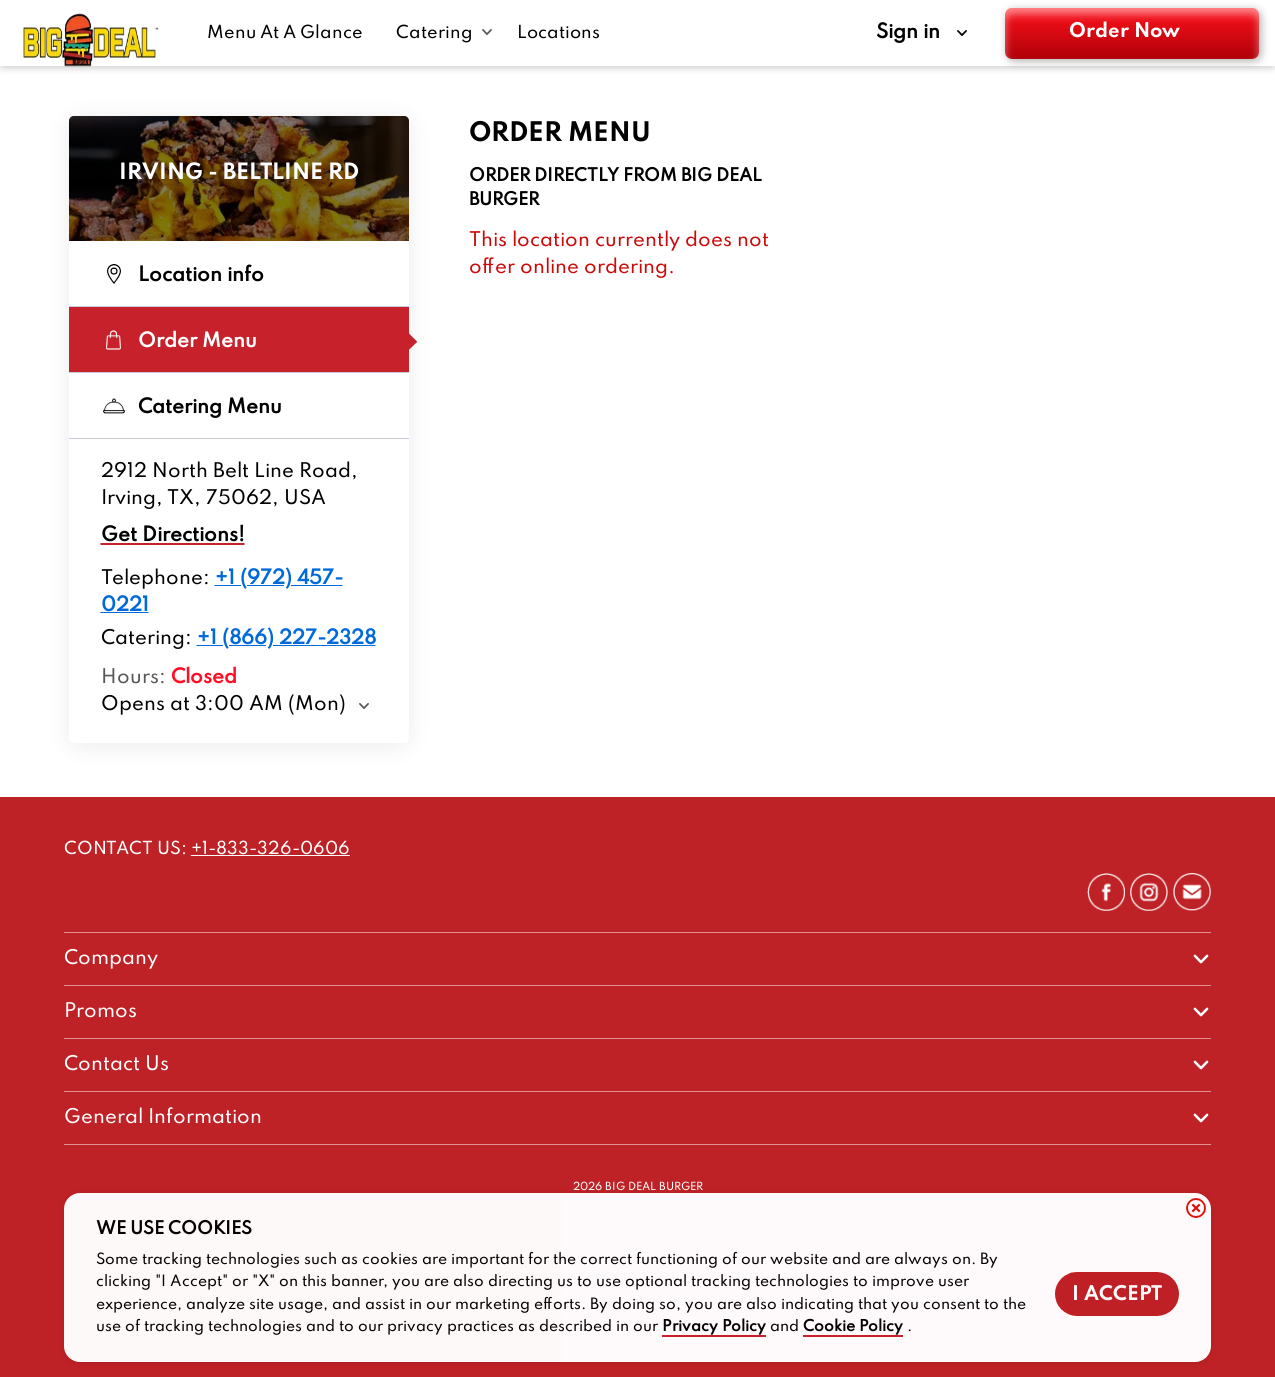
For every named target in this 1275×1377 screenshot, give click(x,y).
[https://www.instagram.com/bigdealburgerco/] (1149, 906)
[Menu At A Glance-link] (289, 33)
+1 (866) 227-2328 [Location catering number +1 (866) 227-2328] (286, 639)
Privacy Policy (714, 1327)
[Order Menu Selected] (239, 340)
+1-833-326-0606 (270, 849)
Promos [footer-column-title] (100, 1012)
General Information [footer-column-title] (163, 1118)
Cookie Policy (853, 1327)
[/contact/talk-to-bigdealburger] (1192, 906)
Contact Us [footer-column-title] (116, 1065)
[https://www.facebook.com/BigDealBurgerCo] (1106, 906)
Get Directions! (173, 536)
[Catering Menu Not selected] (239, 406)
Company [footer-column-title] (111, 959)
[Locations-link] (558, 33)
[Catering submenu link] (444, 33)
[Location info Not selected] (239, 274)
